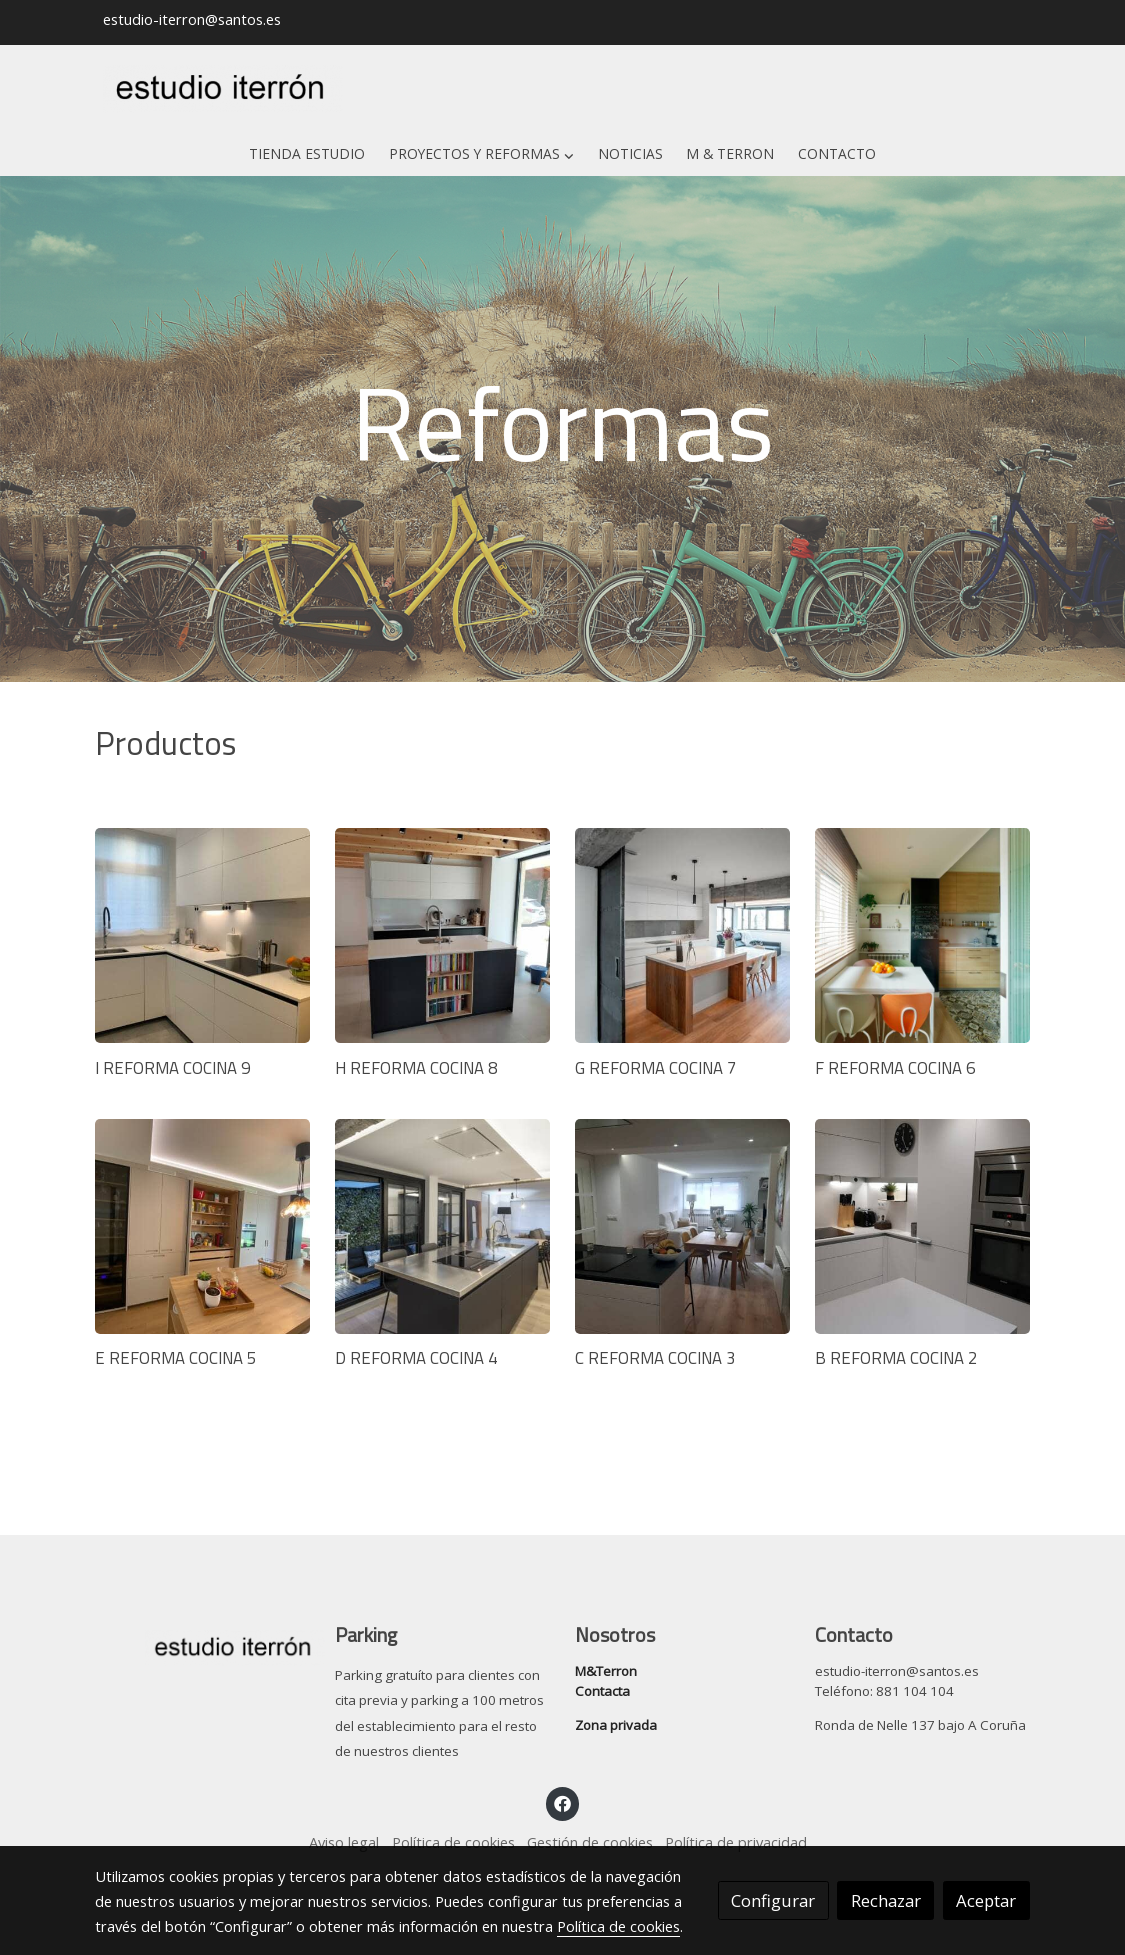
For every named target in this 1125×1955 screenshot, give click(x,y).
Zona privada (616, 1725)
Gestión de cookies (590, 1842)
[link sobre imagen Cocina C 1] (202, 935)
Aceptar (986, 1900)
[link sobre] (202, 1644)
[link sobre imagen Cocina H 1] (442, 1226)
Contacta (602, 1691)
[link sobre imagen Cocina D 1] (442, 935)
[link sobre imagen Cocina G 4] (202, 1226)
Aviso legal (344, 1842)
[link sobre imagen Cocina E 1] (682, 935)
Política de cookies (453, 1842)
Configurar (773, 1900)
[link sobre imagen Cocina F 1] (922, 935)
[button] (482, 154)
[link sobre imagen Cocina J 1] (922, 1226)
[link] (223, 89)
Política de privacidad (736, 1842)
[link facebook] (563, 1802)
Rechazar (886, 1900)
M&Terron (606, 1671)
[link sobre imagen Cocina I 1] (682, 1226)
